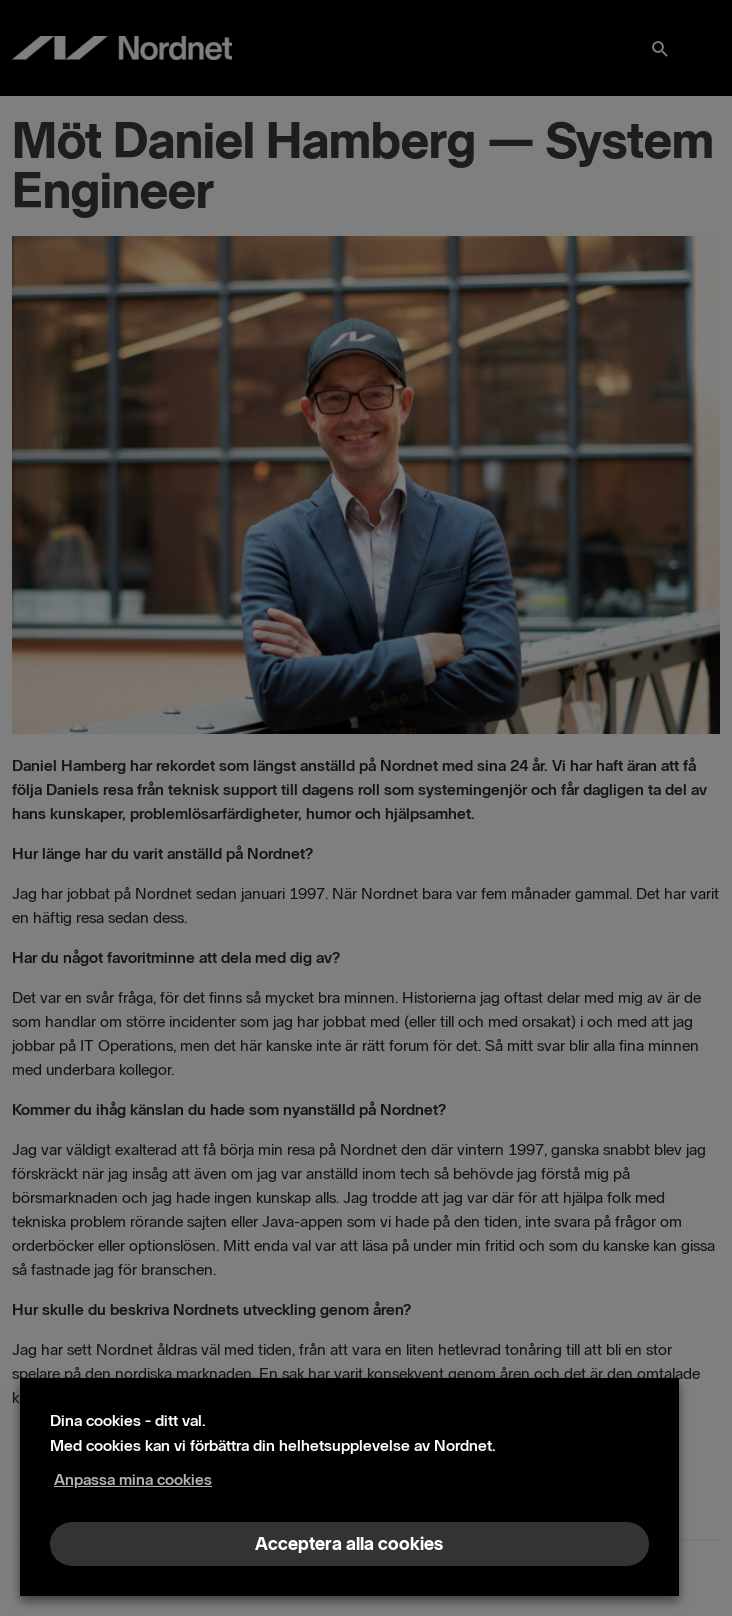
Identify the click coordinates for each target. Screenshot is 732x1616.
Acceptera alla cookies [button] (349, 1544)
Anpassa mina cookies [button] (133, 1479)
